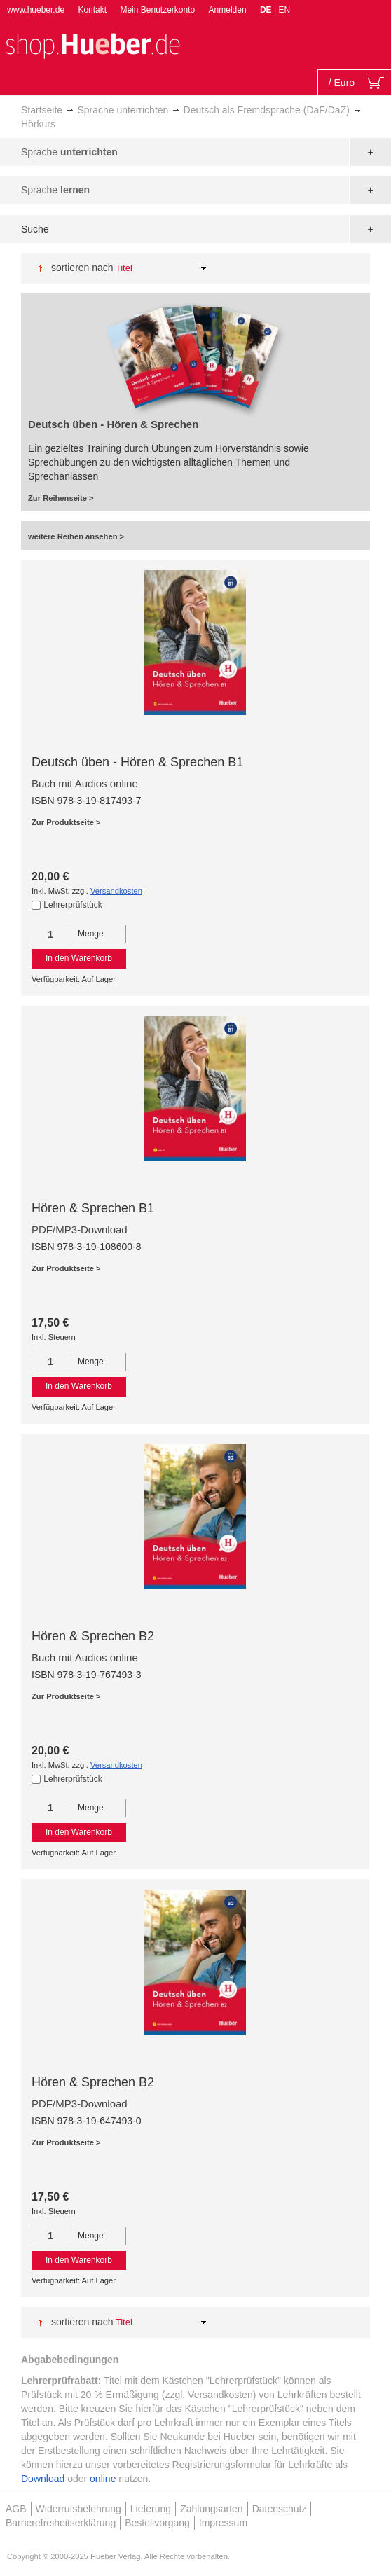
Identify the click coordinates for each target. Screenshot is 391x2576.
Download (42, 2478)
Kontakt (92, 10)
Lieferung (150, 2508)
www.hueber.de (35, 10)
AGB (16, 2508)
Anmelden (228, 10)
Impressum (223, 2522)
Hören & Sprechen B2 (93, 1636)
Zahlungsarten (211, 2508)
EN (284, 10)
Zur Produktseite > (66, 822)
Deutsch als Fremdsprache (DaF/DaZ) (267, 110)
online (103, 2478)
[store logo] (92, 44)
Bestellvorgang (157, 2522)
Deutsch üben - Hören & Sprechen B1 (137, 762)
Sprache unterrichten (122, 110)
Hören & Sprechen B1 (93, 1208)
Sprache (69, 152)
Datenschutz (279, 2508)
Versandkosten (116, 891)
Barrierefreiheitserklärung (61, 2522)
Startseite (41, 110)
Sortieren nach (82, 267)
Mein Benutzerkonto (157, 10)
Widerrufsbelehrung (78, 2508)
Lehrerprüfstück (72, 905)
